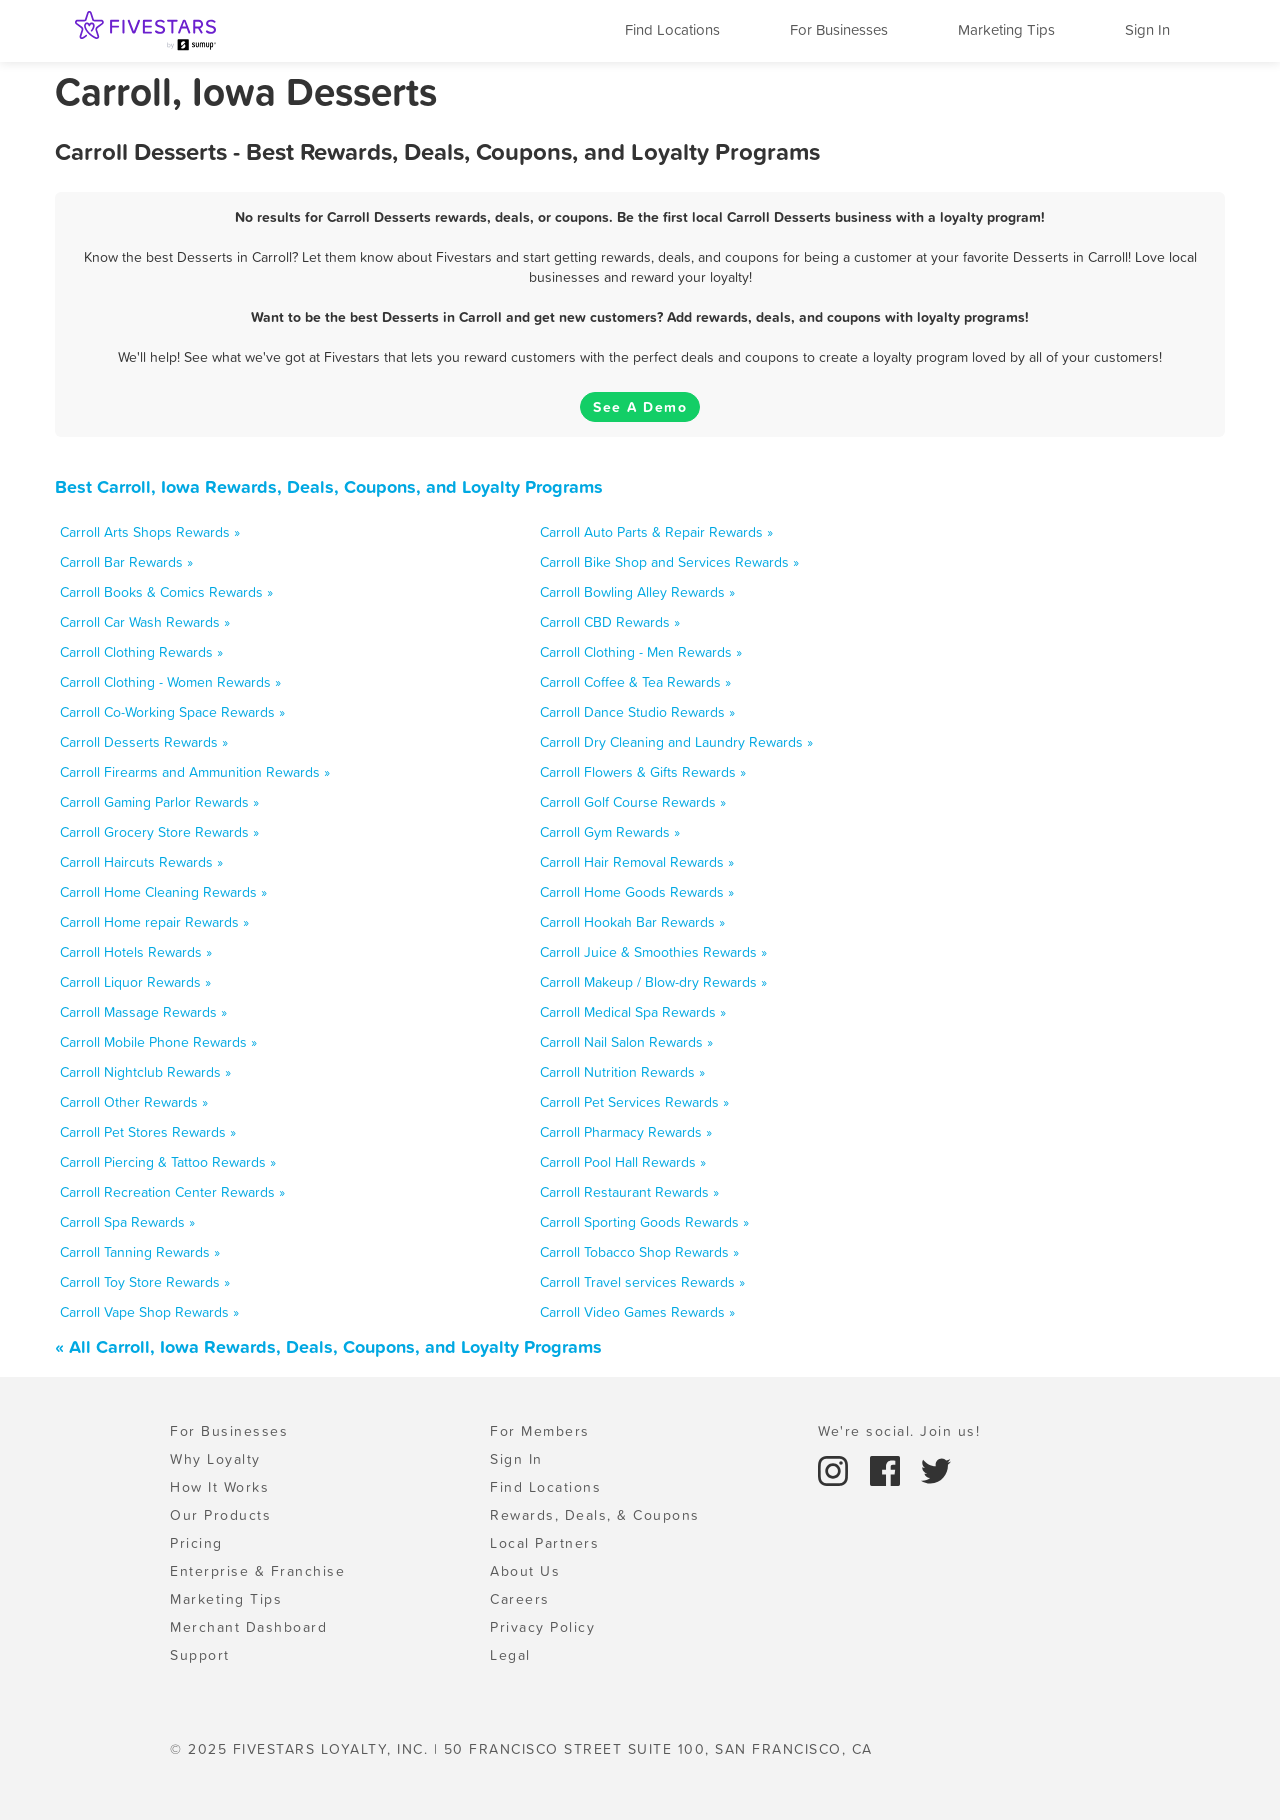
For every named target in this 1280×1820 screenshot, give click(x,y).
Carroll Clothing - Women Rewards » (170, 682)
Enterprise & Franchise (257, 1571)
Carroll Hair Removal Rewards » (637, 862)
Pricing (196, 1543)
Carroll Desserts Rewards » (144, 742)
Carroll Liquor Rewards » (135, 982)
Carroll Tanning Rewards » (140, 1252)
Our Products (220, 1515)
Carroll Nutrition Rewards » (622, 1072)
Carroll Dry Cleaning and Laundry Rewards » (676, 742)
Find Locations (672, 29)
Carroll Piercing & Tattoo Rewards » (168, 1162)
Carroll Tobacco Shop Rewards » (639, 1252)
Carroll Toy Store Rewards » (145, 1282)
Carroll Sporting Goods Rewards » (644, 1222)
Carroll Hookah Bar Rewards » (632, 922)
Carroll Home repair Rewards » (154, 922)
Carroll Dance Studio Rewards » (637, 712)
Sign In (1147, 29)
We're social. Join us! (899, 1431)
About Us (525, 1571)
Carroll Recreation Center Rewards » (172, 1192)
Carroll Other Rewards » (134, 1102)
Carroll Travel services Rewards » (642, 1282)
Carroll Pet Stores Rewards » (148, 1132)
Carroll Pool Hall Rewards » (623, 1162)
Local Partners (544, 1543)
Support (200, 1655)
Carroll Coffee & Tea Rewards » (635, 682)
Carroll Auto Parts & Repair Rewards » (656, 532)
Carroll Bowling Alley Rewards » (637, 592)
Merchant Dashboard (248, 1627)
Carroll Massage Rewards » (143, 1012)
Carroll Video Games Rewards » (637, 1312)
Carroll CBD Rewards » (610, 622)
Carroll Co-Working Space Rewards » (172, 712)
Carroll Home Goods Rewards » (637, 892)
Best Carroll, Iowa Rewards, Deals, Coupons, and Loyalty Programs (329, 486)
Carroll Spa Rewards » (127, 1222)
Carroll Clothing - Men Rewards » (641, 652)
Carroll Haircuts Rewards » (141, 862)
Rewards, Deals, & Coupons (595, 1515)
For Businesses (839, 29)
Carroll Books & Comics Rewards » (166, 592)
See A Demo (640, 407)
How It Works (219, 1487)
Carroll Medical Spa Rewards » (633, 1012)
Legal (510, 1655)
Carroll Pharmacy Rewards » (626, 1132)
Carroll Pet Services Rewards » (634, 1102)
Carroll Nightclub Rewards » (145, 1072)
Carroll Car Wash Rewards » (145, 622)
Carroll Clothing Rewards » (141, 652)
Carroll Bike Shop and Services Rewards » (669, 562)
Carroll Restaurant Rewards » (629, 1192)
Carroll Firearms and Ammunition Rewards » (195, 772)
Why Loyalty (215, 1459)
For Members (540, 1431)
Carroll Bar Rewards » (126, 562)
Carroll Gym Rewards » (610, 832)
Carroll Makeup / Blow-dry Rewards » (653, 982)
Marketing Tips (1006, 29)
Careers (520, 1599)
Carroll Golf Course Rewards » (633, 802)
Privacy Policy (542, 1627)
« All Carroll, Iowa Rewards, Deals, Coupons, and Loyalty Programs (328, 1346)
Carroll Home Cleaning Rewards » (163, 892)
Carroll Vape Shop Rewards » (149, 1312)
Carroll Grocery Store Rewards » (159, 832)
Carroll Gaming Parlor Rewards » (159, 802)
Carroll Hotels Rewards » (136, 952)
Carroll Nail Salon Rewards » (626, 1042)
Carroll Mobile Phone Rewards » (158, 1042)
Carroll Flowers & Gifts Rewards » (643, 772)
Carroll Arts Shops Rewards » (150, 532)
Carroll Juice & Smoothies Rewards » (653, 952)
